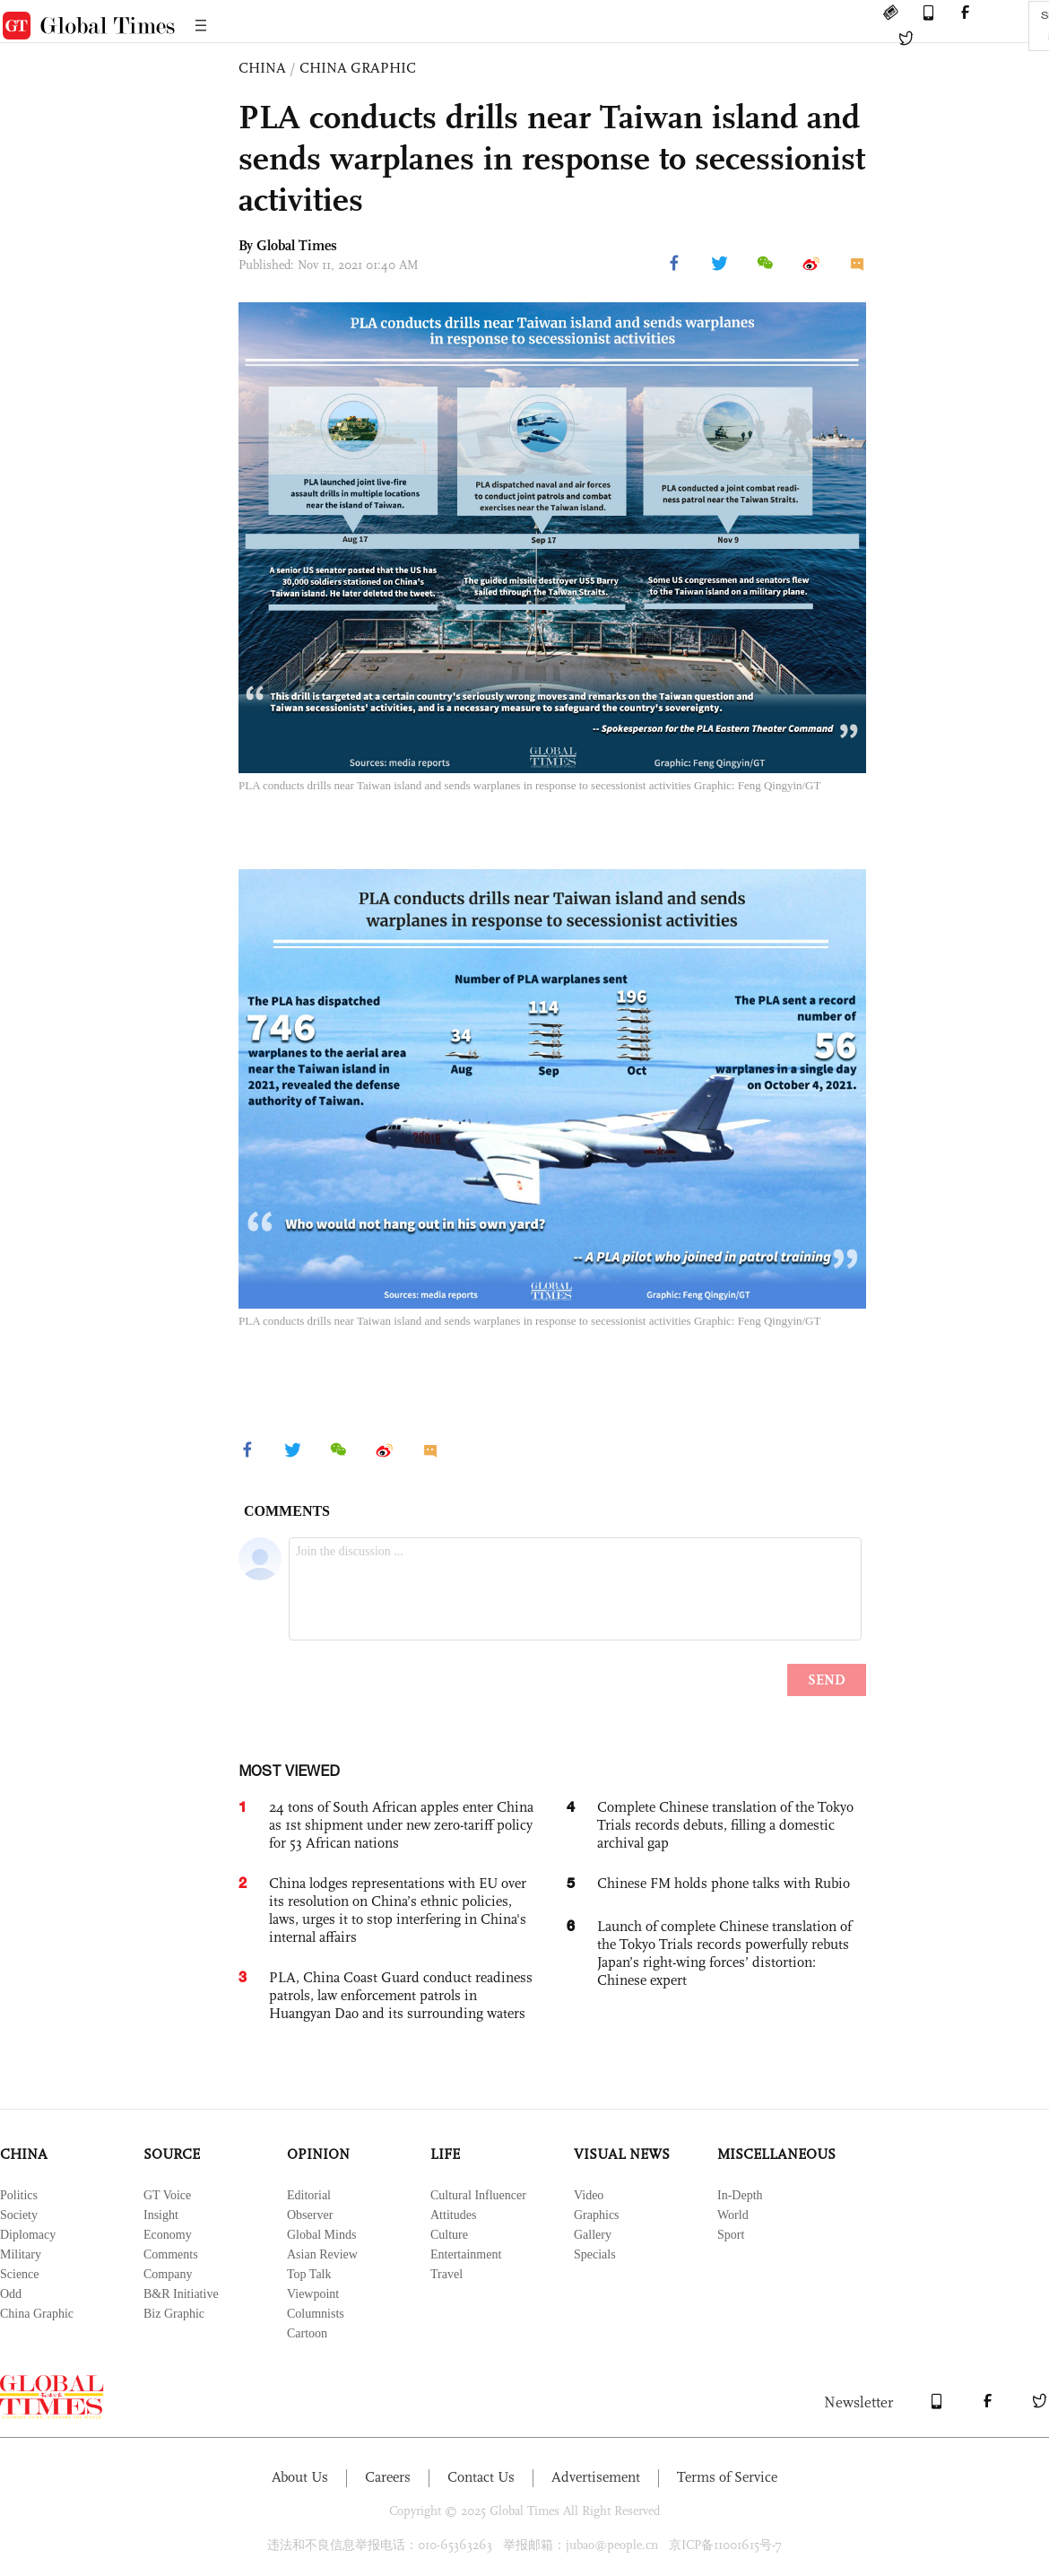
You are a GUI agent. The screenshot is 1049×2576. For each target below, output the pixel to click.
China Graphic (37, 2313)
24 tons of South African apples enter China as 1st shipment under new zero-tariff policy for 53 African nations (401, 1824)
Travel (446, 2274)
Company (167, 2274)
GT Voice (167, 2195)
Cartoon (307, 2333)
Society (19, 2215)
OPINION (318, 2154)
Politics (19, 2195)
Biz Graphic (173, 2313)
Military (20, 2254)
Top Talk (309, 2274)
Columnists (315, 2313)
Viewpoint (313, 2294)
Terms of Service (727, 2476)
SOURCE (171, 2154)
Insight (160, 2215)
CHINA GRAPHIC (357, 67)
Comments (170, 2254)
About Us (300, 2476)
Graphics (597, 2215)
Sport (730, 2234)
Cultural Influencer (478, 2195)
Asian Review (322, 2254)
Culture (449, 2234)
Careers (388, 2476)
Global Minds (321, 2234)
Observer (310, 2215)
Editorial (309, 2195)
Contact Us (481, 2476)
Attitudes (453, 2215)
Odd (11, 2294)
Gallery (592, 2234)
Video (588, 2195)
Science (19, 2274)
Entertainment (465, 2254)
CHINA (262, 67)
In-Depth (740, 2195)
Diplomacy (28, 2234)
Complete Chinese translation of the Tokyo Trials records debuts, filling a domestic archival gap (725, 1824)
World (733, 2215)
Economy (167, 2234)
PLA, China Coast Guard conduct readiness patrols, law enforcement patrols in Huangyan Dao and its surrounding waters (401, 1995)
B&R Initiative (181, 2294)
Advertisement (595, 2476)
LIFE (445, 2154)
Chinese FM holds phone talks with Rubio (723, 1883)
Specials (595, 2254)
